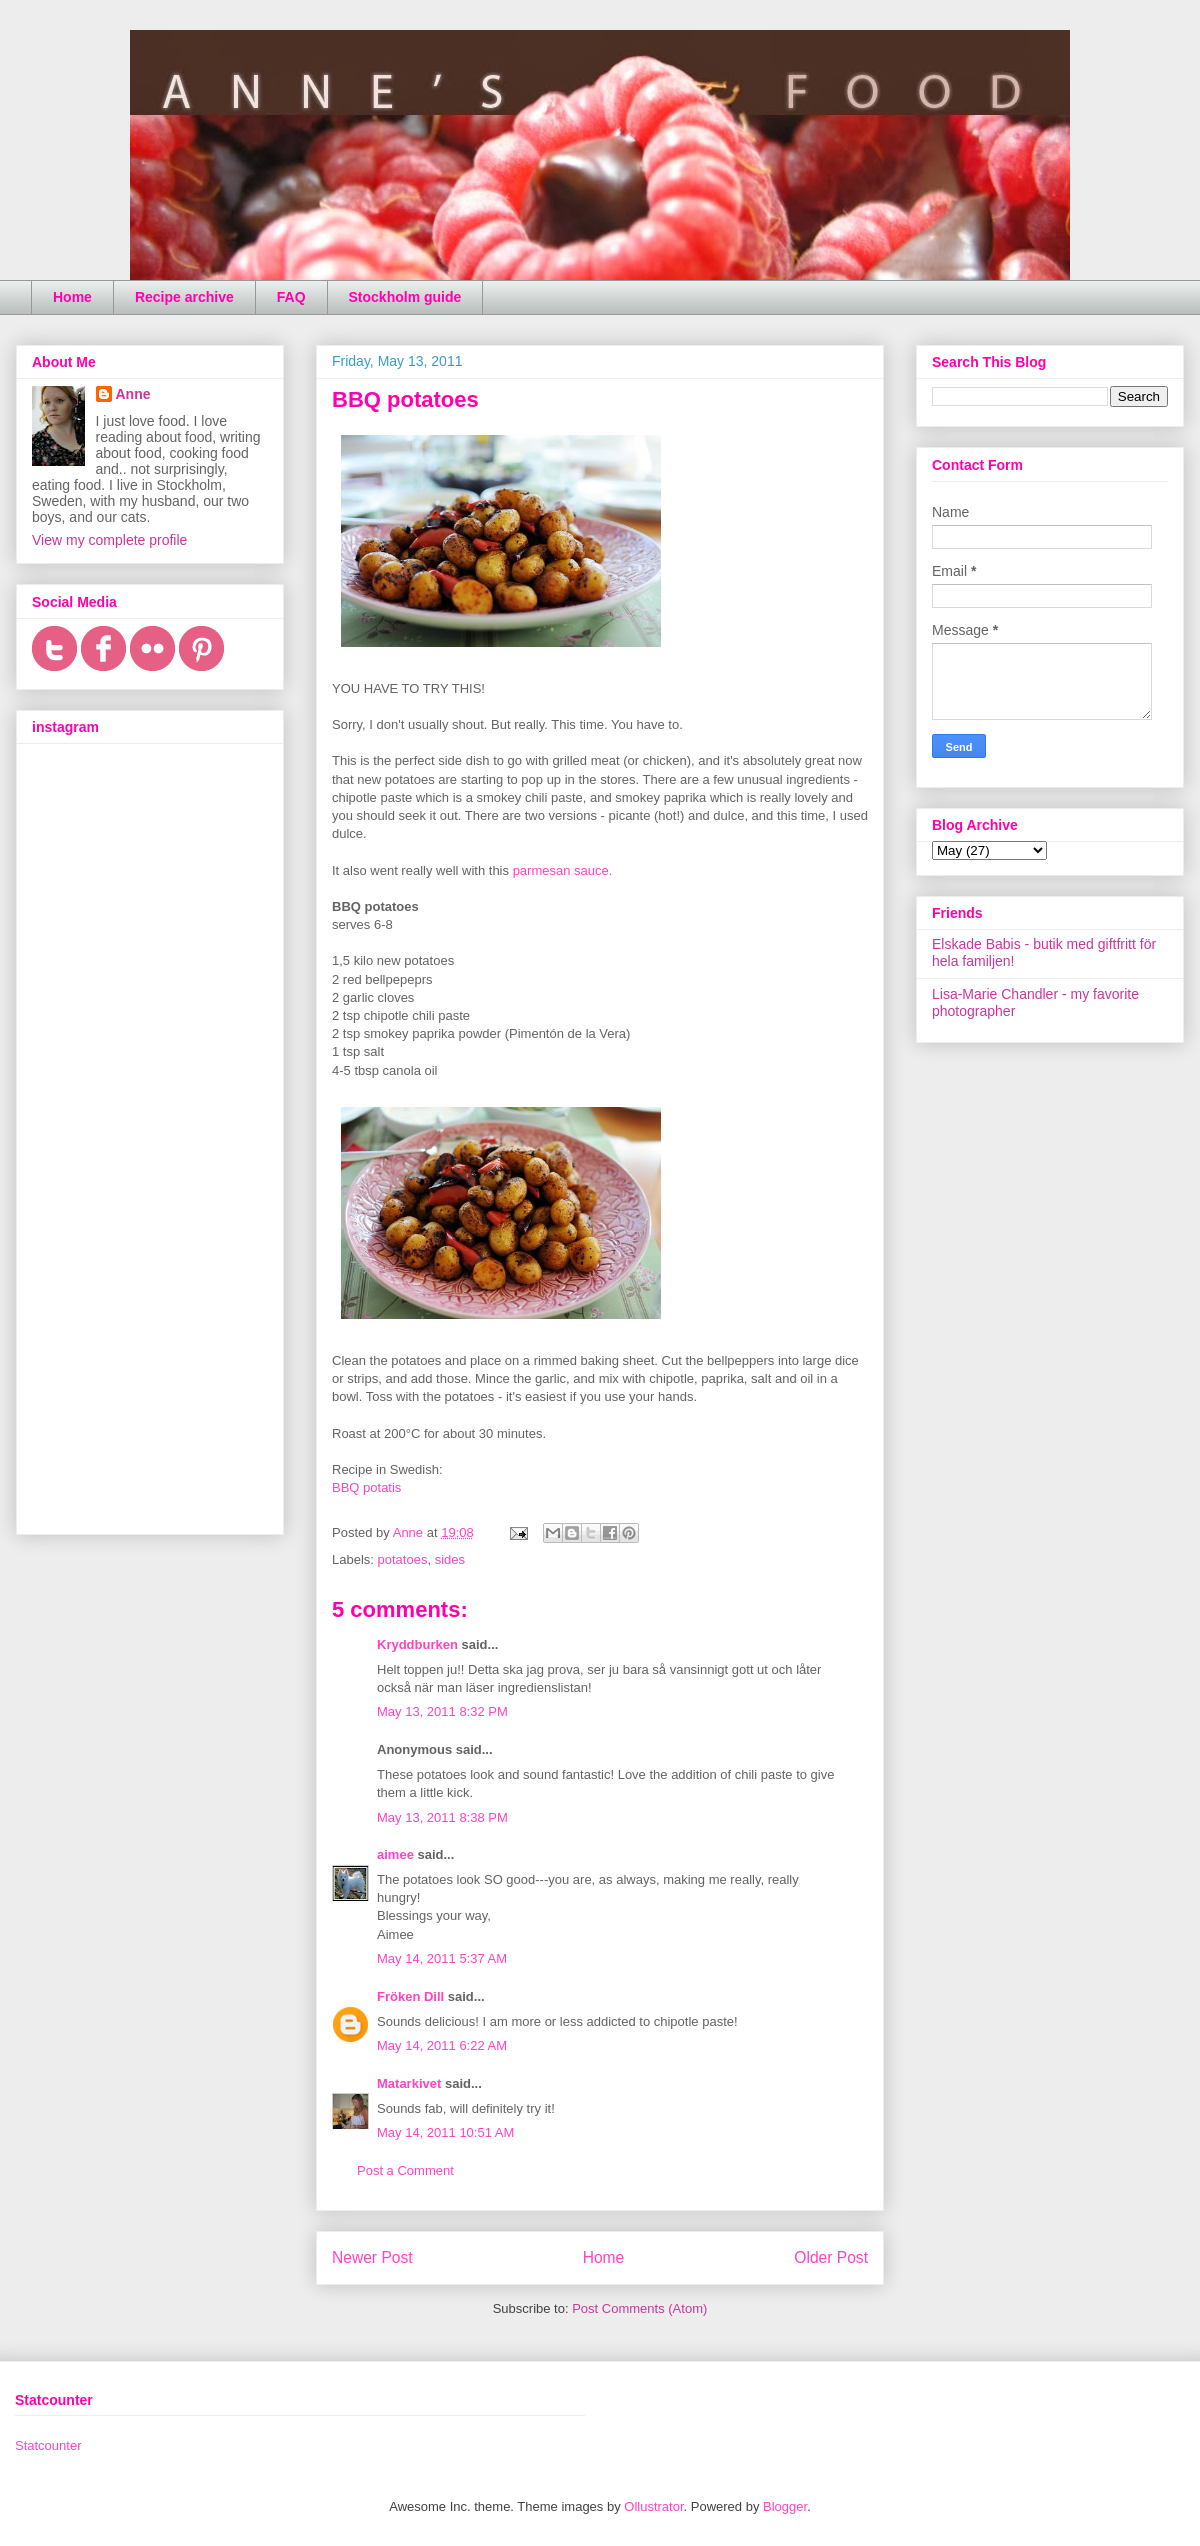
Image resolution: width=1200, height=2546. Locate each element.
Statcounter (48, 2445)
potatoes (403, 1559)
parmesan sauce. (563, 870)
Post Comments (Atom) (639, 2308)
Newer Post (372, 2257)
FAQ (291, 297)
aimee (395, 1854)
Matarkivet (409, 2083)
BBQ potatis (366, 1487)
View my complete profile (109, 540)
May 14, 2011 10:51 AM (445, 2132)
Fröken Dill (410, 1996)
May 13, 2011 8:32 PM (442, 1711)
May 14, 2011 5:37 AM (442, 1958)
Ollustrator (653, 2506)
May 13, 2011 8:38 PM (442, 1817)
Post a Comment (405, 2170)
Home (72, 297)
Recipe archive (184, 297)
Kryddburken (417, 1644)
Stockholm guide (405, 297)
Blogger (785, 2506)
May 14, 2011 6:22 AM (442, 2045)
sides (450, 1559)
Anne (133, 394)
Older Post (831, 2257)
